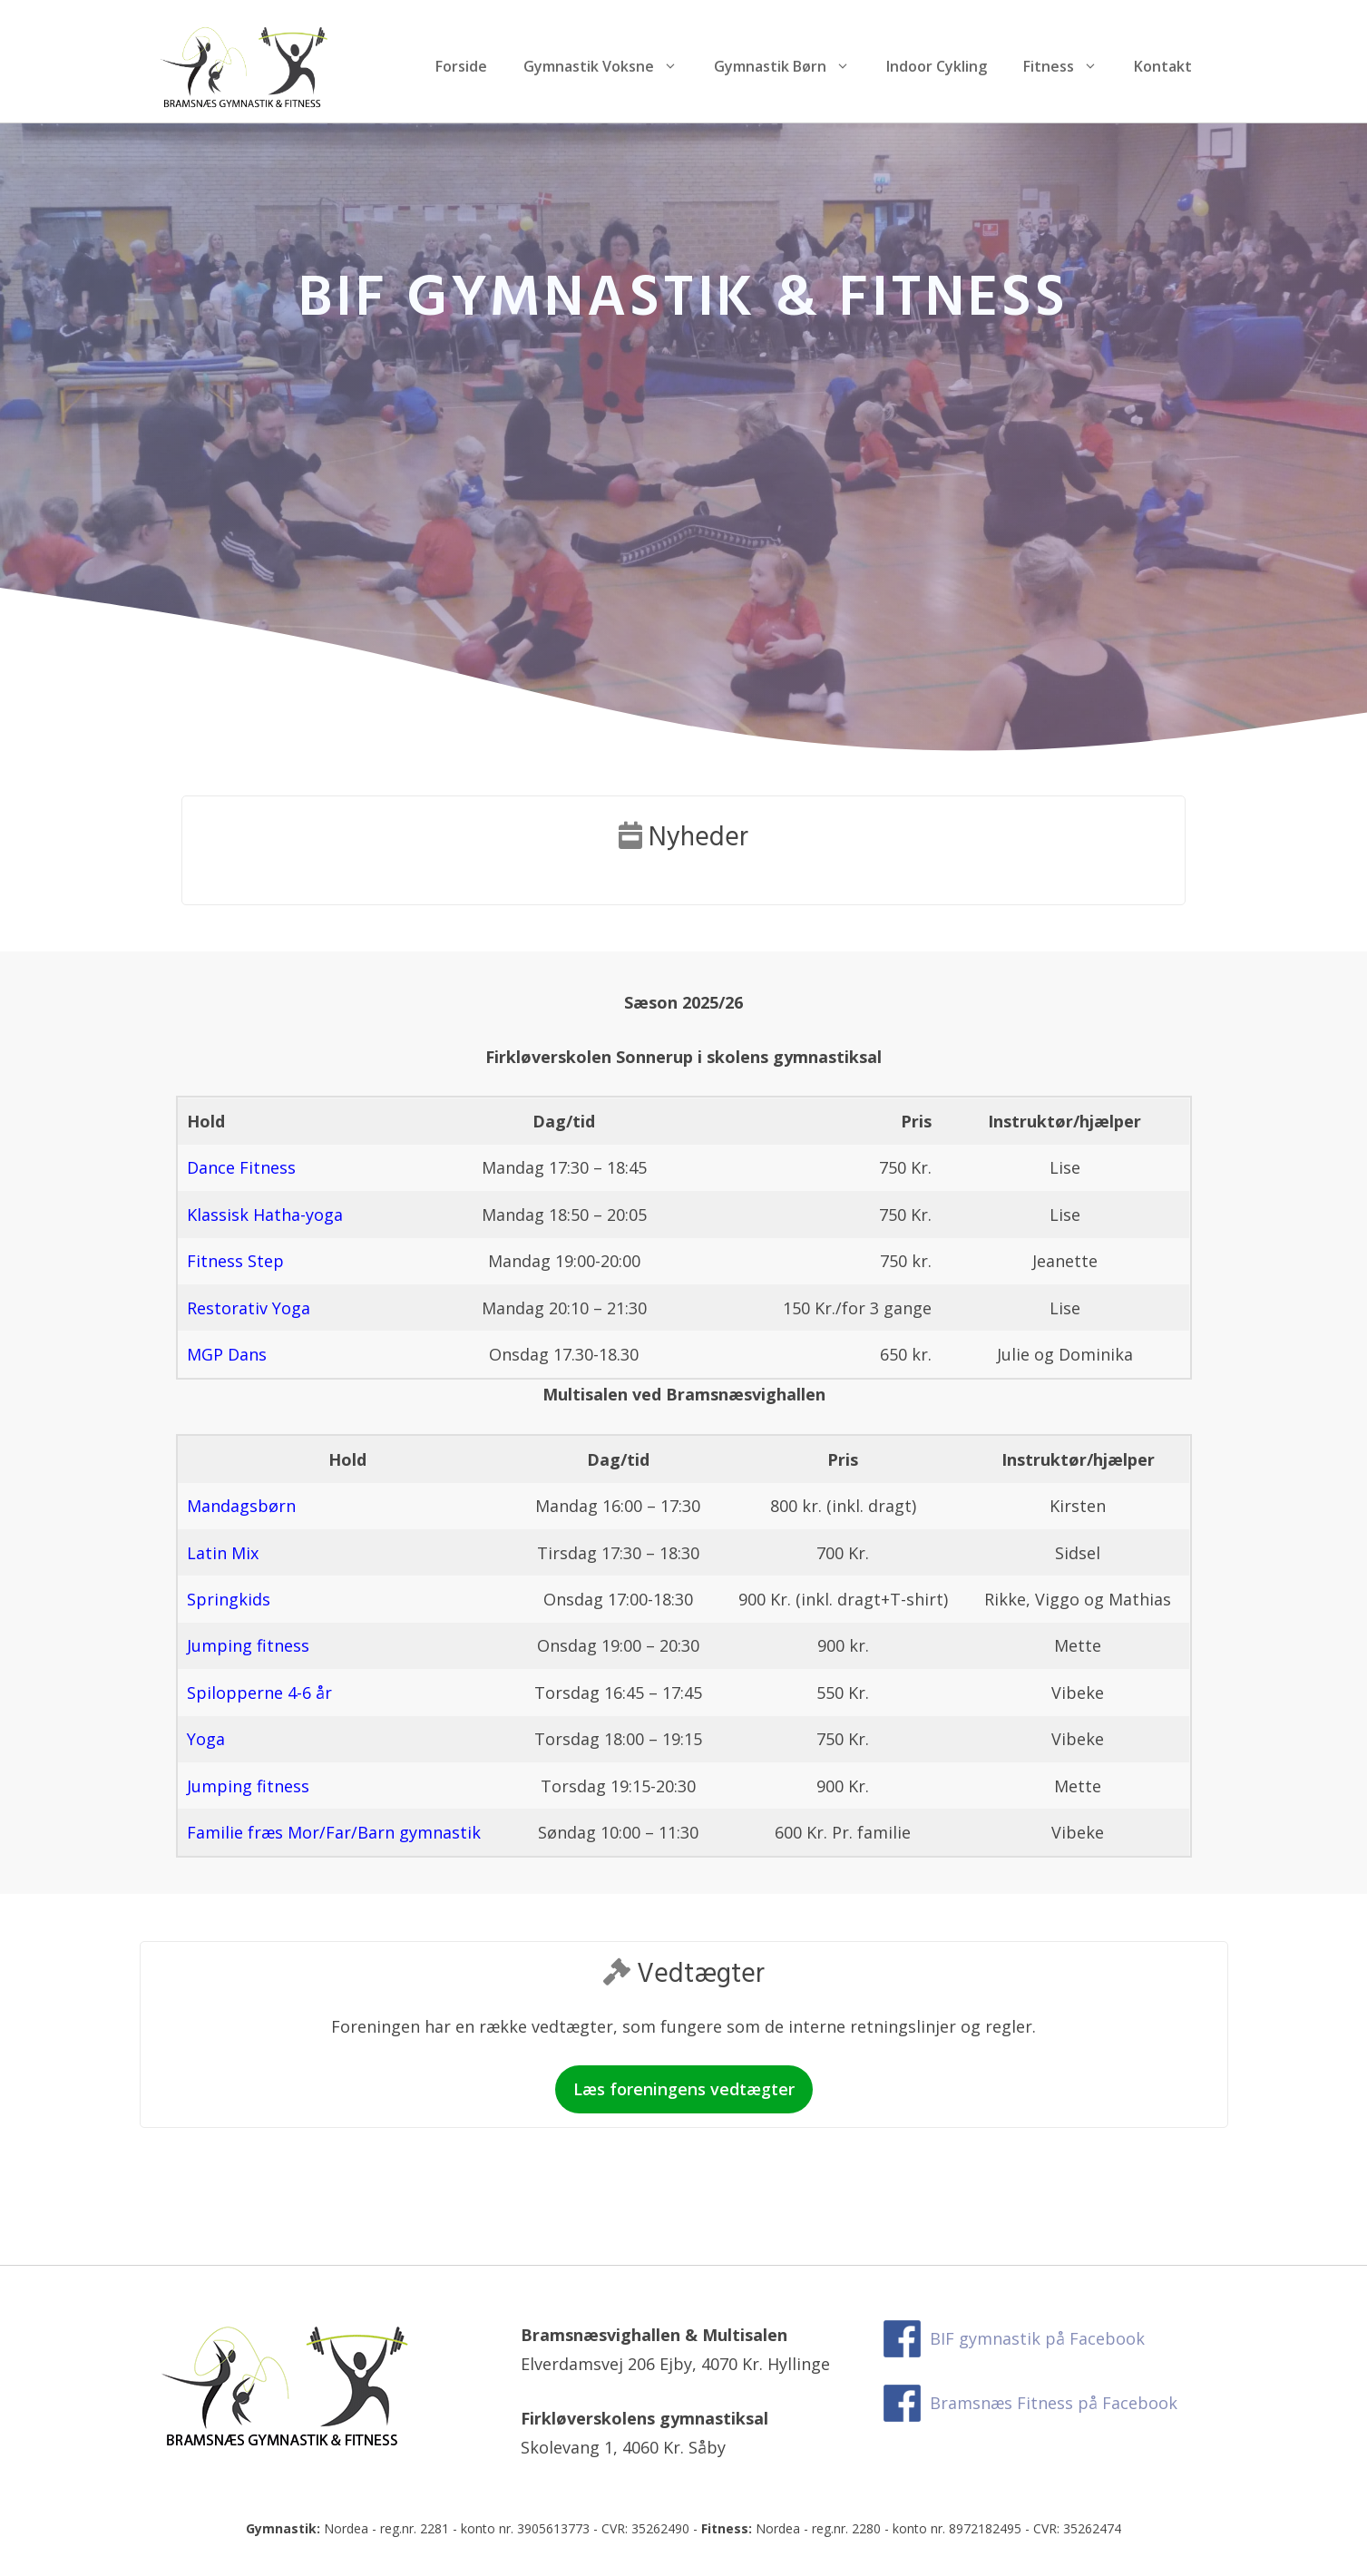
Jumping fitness (248, 1645)
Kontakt (1163, 66)
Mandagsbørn (241, 1506)
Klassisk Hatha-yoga (265, 1214)
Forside (461, 66)
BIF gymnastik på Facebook (1037, 2338)
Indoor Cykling (936, 66)
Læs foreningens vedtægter (684, 2089)
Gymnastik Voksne (609, 66)
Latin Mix (223, 1553)
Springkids (228, 1599)
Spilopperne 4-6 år (259, 1692)
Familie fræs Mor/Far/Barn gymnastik (334, 1832)
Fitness (1069, 66)
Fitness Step (235, 1261)
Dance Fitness (241, 1167)
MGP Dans (227, 1354)
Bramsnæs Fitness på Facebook (1053, 2403)
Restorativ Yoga (248, 1308)
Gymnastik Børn (791, 66)
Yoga (206, 1739)
